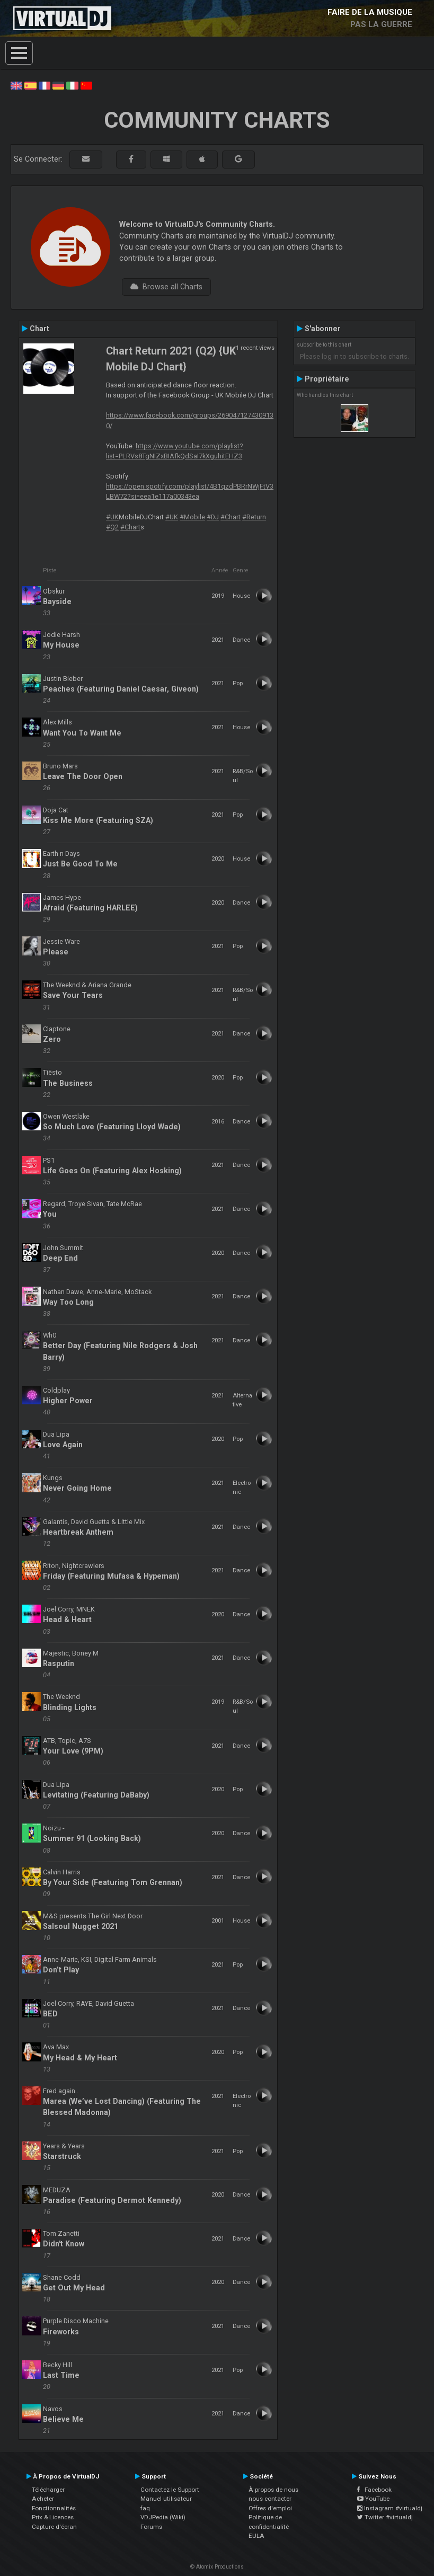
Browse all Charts (166, 286)
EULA (256, 2535)
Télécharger (48, 2489)
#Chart (230, 517)
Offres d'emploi (270, 2508)
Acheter (43, 2498)
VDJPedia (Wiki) (162, 2517)
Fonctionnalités (54, 2508)
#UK (112, 517)
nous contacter (270, 2498)
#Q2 (112, 527)
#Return (254, 517)
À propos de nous (273, 2489)
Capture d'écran (54, 2526)
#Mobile (192, 517)
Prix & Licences (53, 2517)
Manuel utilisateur (166, 2498)
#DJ (213, 517)
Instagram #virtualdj (389, 2508)
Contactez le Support (169, 2489)
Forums (151, 2526)
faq (145, 2508)
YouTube (373, 2498)
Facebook (374, 2489)
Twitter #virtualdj (385, 2517)
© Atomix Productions (217, 2566)
